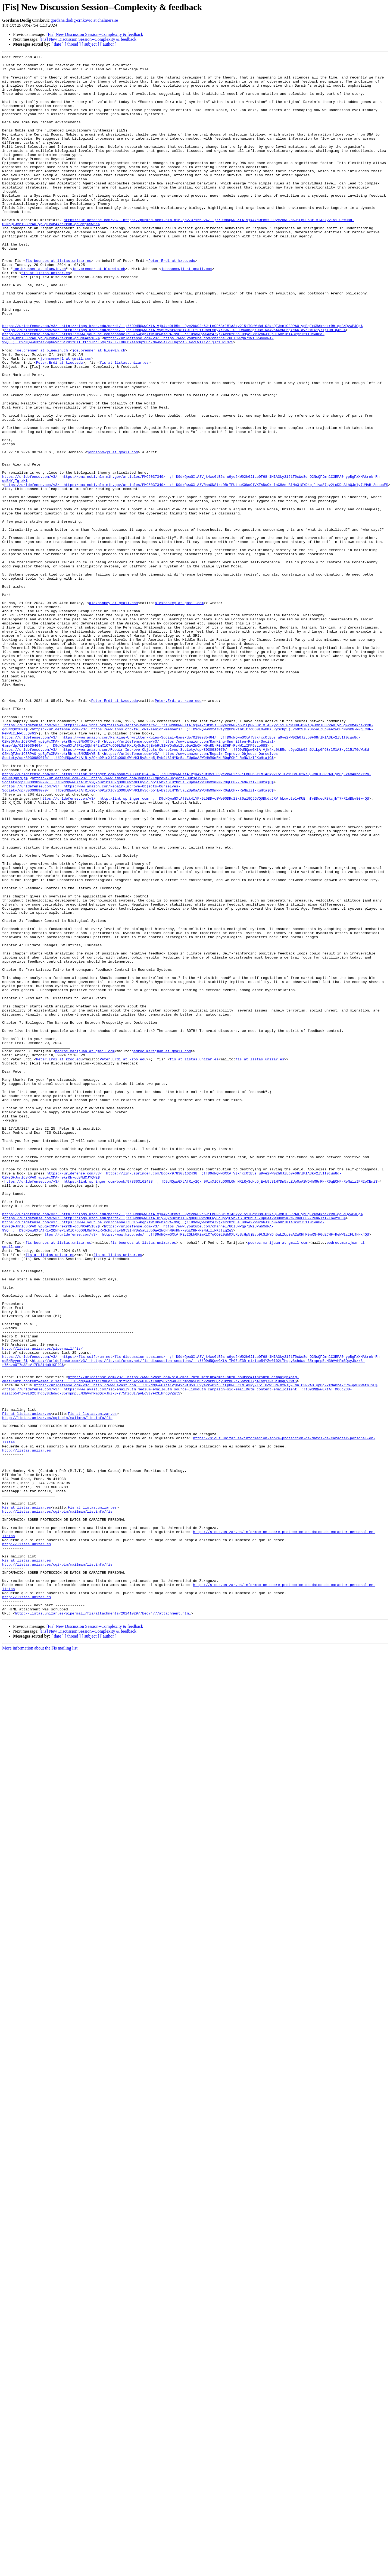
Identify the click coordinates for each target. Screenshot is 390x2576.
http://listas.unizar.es (26, 1729)
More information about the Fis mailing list (39, 1960)
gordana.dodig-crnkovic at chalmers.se (84, 20)
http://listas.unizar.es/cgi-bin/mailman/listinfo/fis (57, 1690)
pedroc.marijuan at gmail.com (84, 1250)
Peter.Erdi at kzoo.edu (171, 302)
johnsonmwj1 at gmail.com (186, 311)
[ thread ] (73, 44)
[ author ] (108, 44)
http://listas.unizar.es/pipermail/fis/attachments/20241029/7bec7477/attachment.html (103, 1925)
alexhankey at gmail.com (113, 712)
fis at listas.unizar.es (45, 316)
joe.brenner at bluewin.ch (39, 311)
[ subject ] (90, 44)
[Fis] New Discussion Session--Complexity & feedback (94, 34)
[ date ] (57, 44)
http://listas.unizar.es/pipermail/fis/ (42, 1607)
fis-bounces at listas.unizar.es (58, 302)
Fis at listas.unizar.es (26, 1685)
